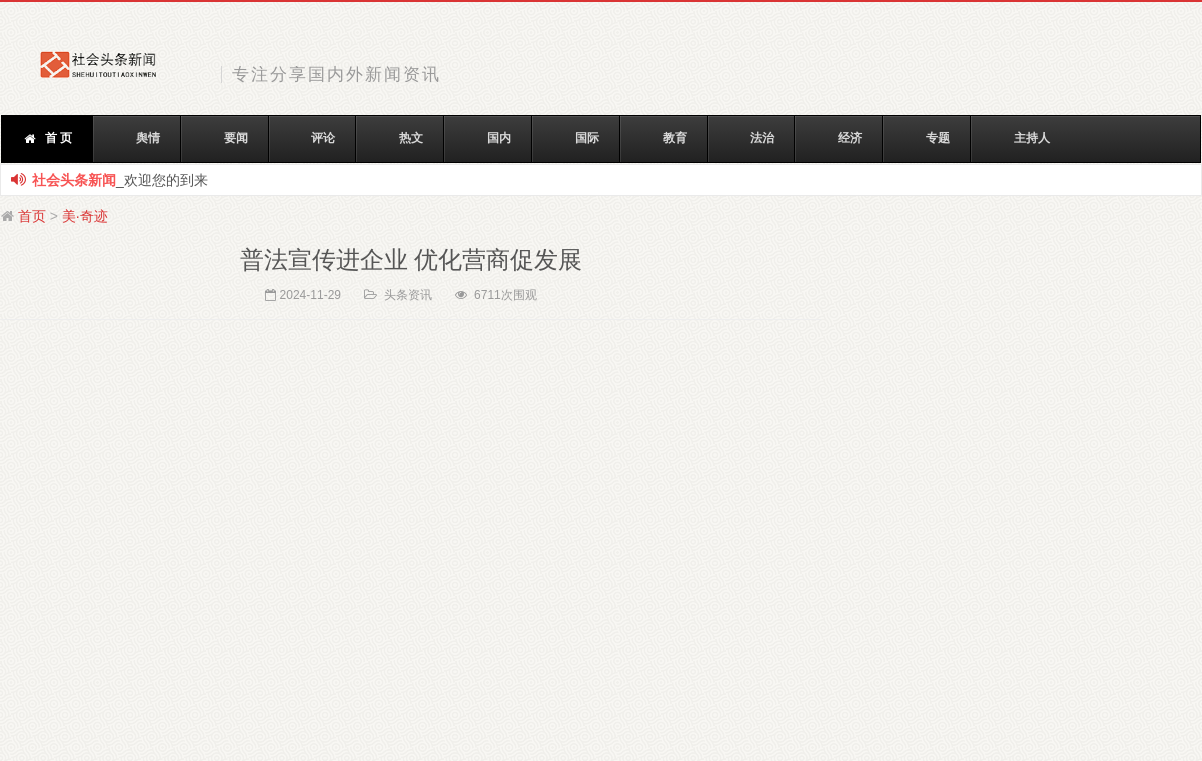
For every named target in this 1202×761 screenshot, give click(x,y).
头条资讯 (408, 295)
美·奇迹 (85, 216)
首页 (32, 216)
